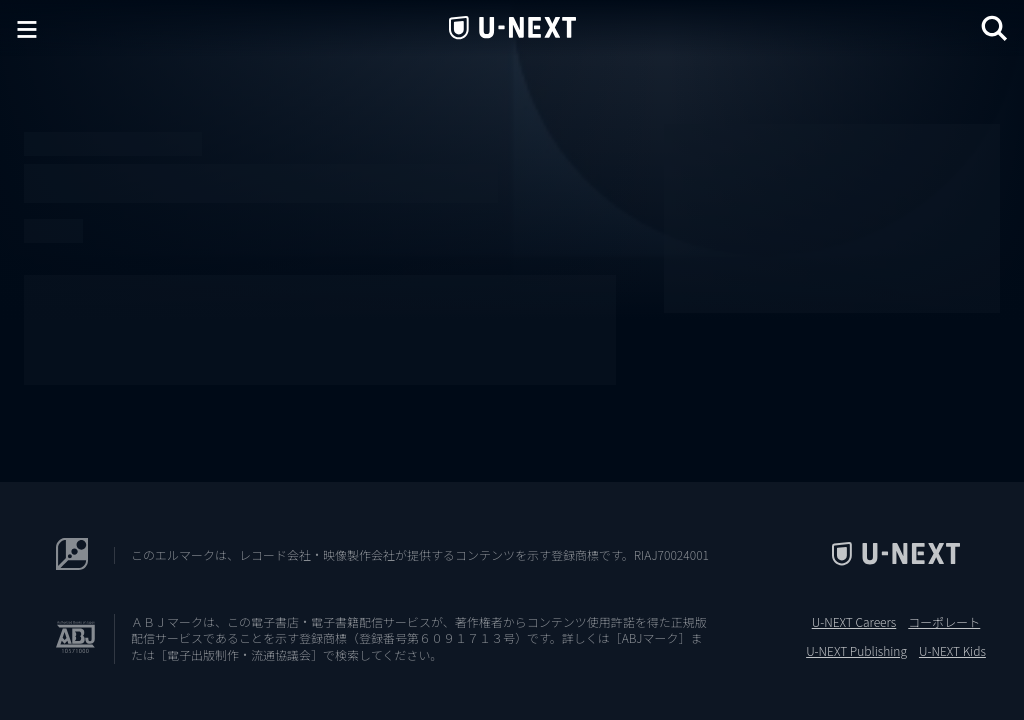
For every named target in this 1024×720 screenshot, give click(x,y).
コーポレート (944, 622)
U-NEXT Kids (952, 651)
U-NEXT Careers (854, 622)
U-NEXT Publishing (856, 651)
